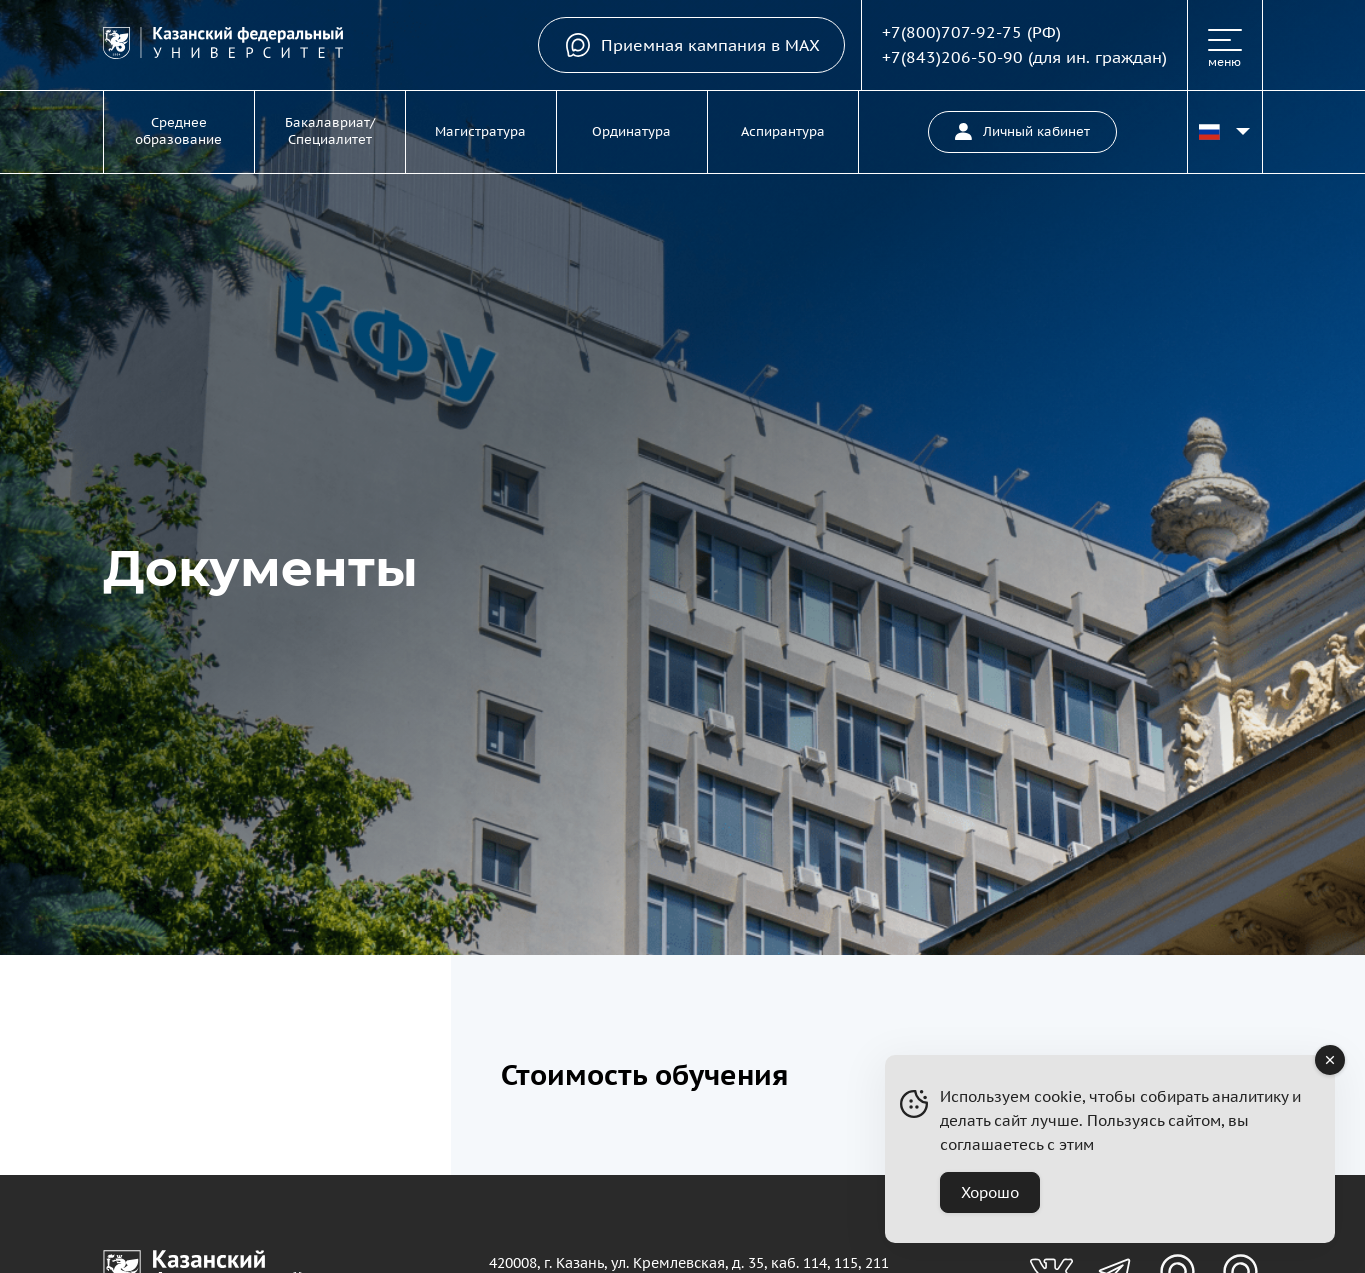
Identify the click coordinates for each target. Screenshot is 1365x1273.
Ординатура (631, 131)
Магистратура (480, 131)
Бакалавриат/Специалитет (330, 131)
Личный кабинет (1023, 131)
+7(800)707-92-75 (952, 32)
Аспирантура (783, 131)
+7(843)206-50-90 (952, 57)
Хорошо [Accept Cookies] (990, 1192)
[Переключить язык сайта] (1225, 132)
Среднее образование (178, 131)
